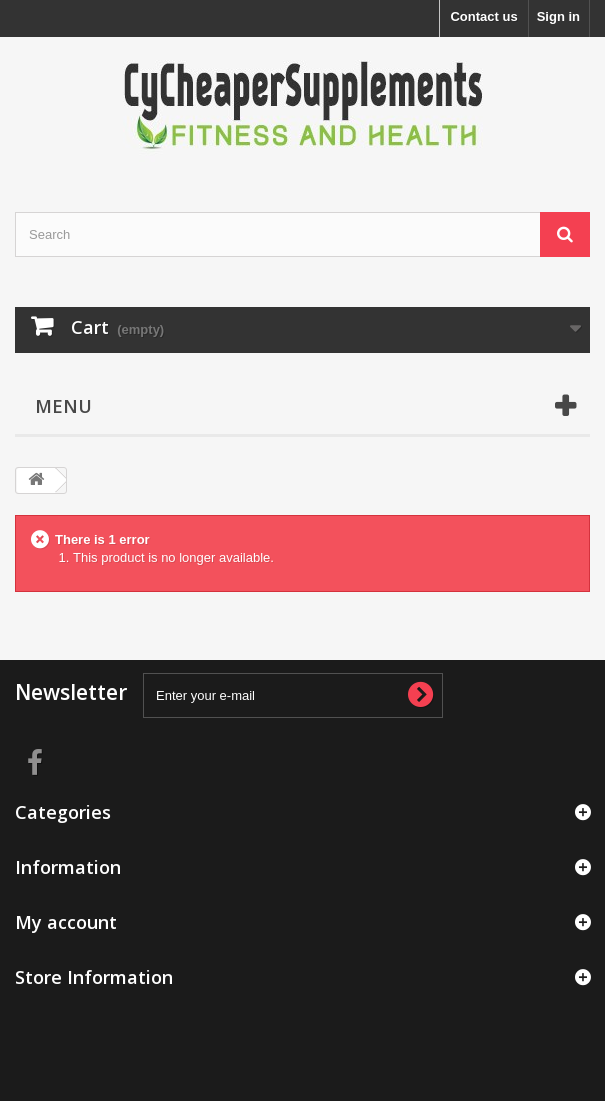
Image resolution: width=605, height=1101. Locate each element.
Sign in (558, 16)
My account (66, 922)
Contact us (483, 16)
